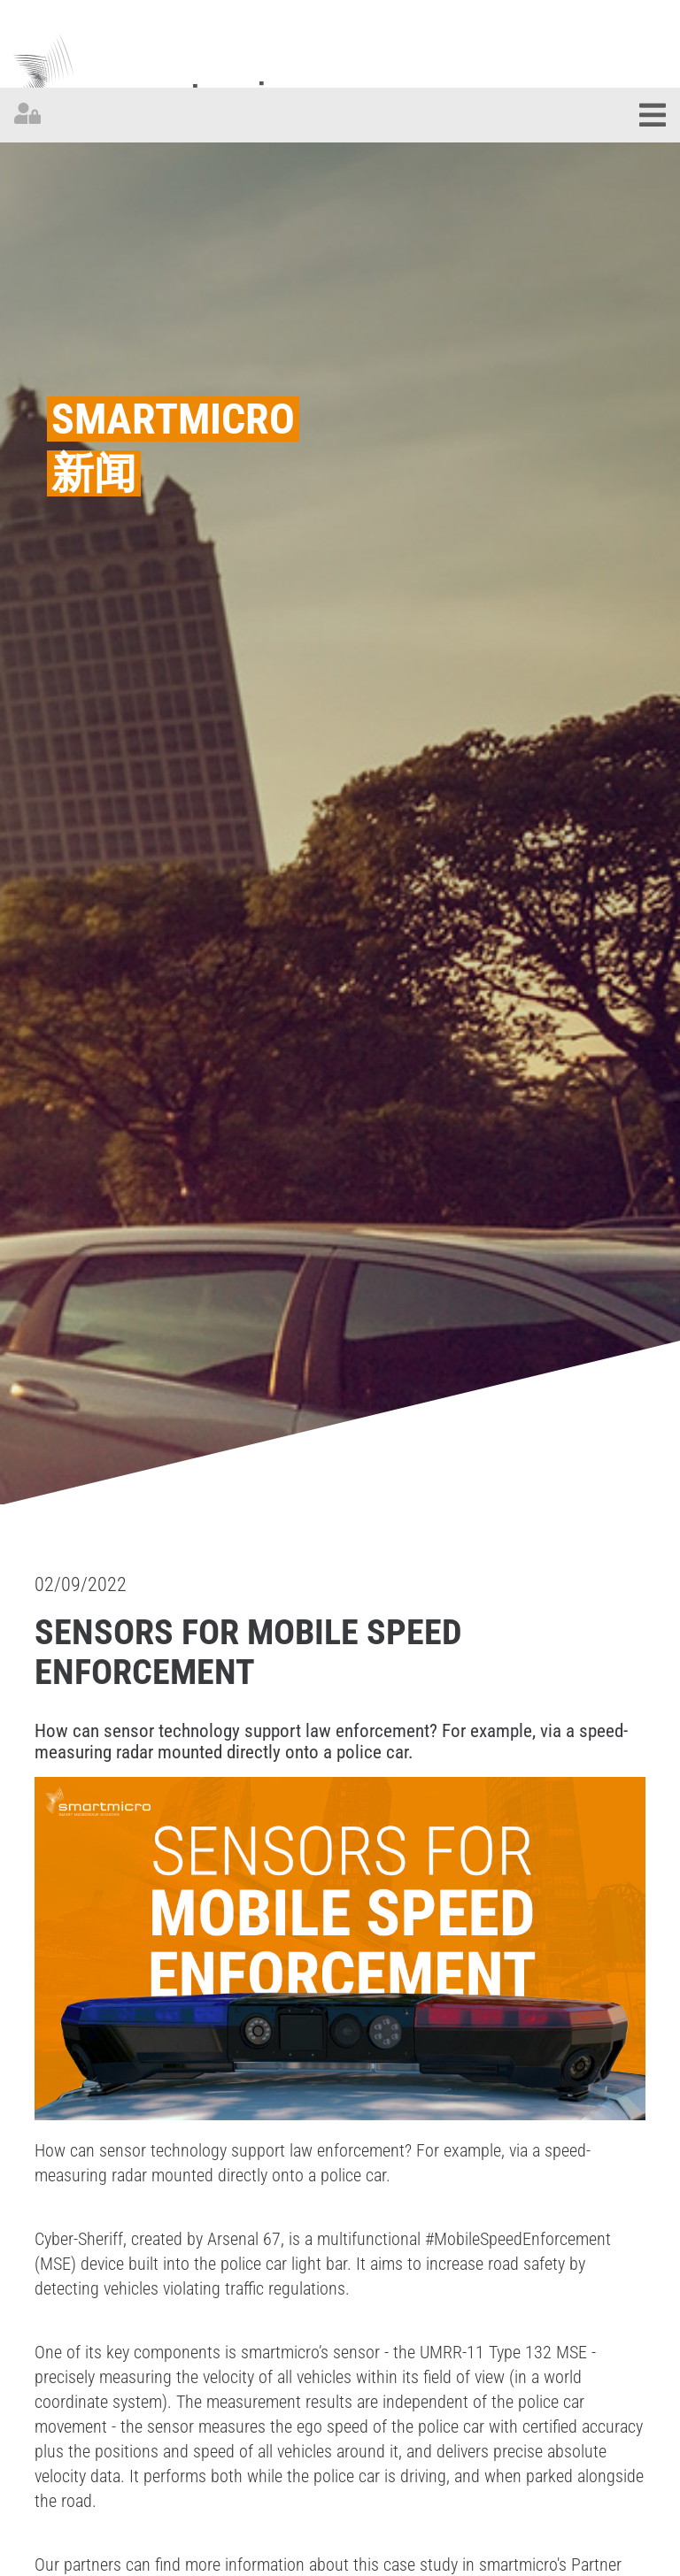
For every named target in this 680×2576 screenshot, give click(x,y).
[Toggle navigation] (652, 115)
